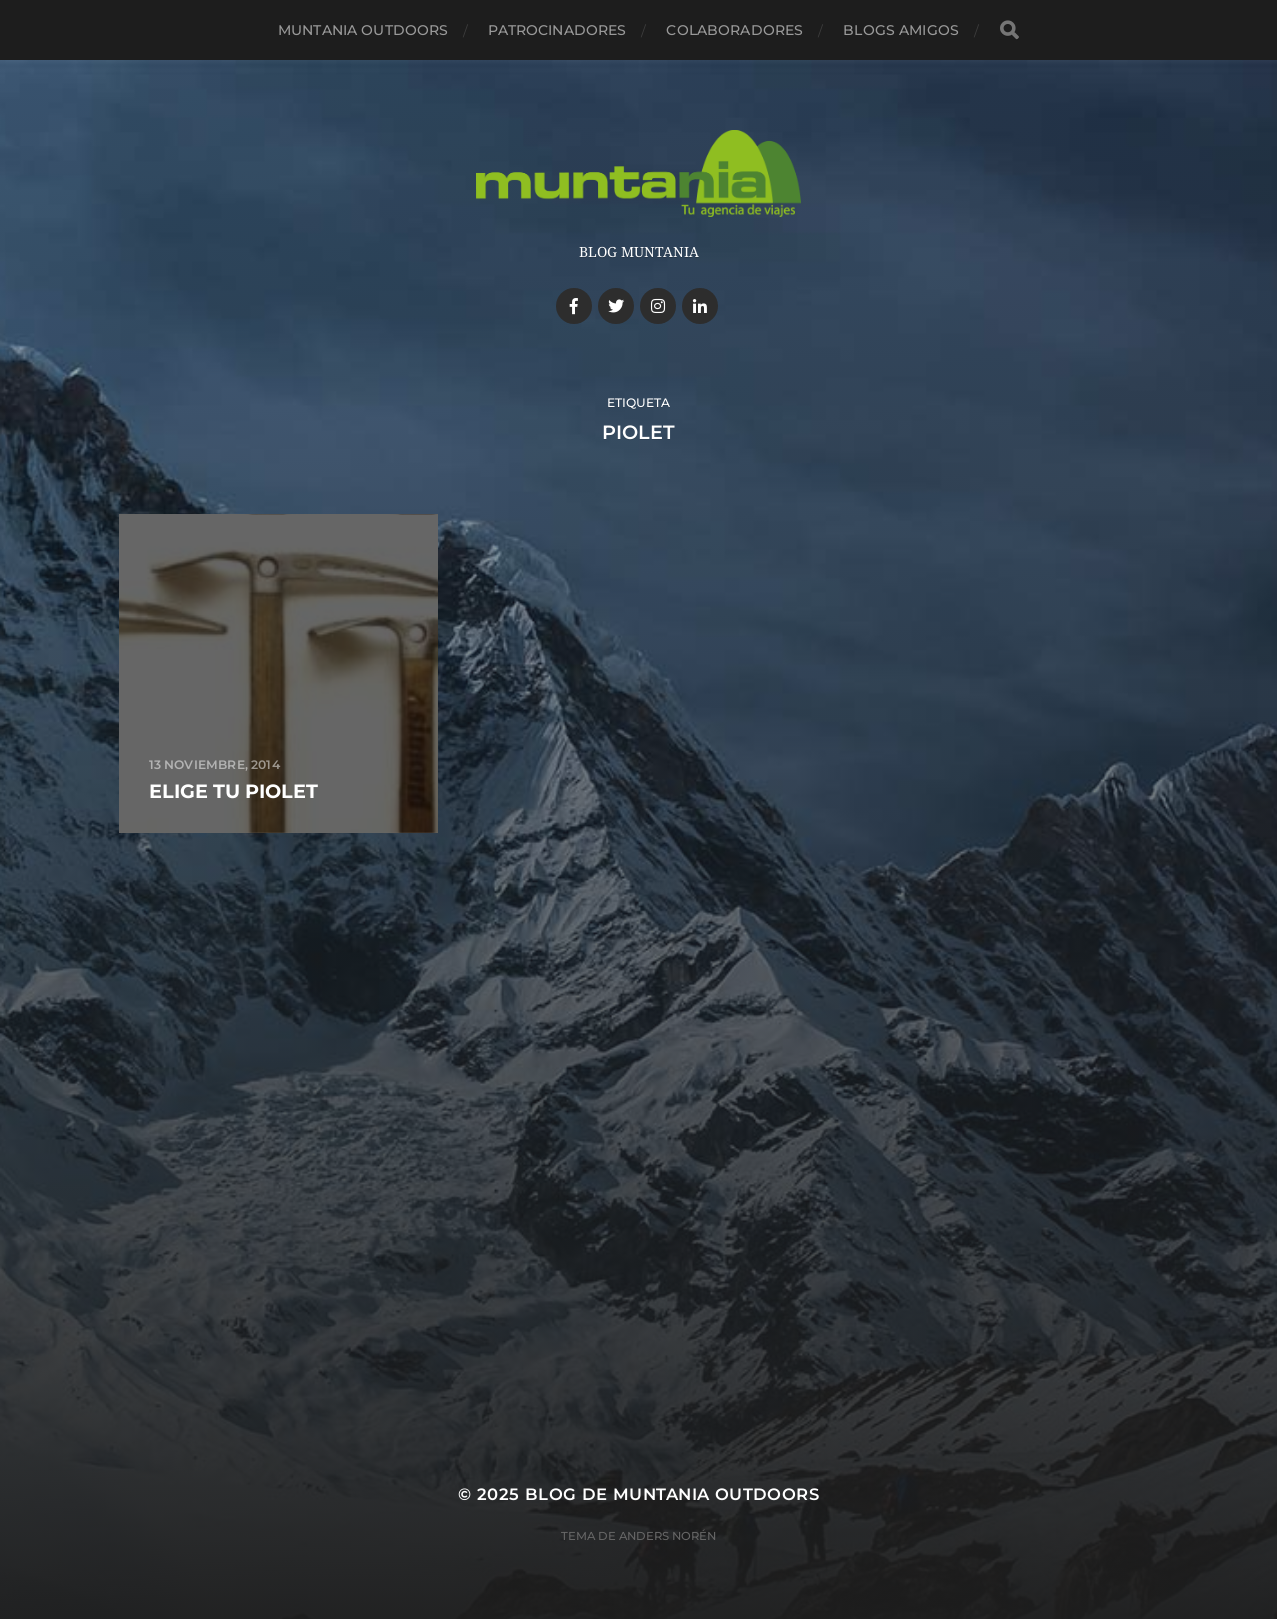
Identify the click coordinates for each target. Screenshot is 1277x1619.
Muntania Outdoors (363, 30)
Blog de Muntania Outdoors (672, 1494)
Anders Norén (667, 1536)
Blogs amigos (901, 30)
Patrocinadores (557, 30)
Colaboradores (734, 30)
